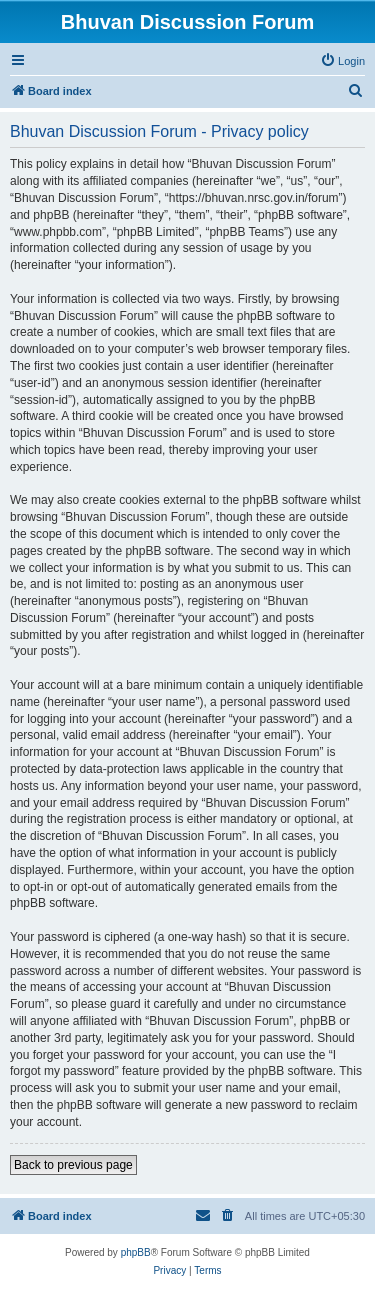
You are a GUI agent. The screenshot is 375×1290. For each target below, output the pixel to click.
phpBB (136, 1252)
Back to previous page (73, 1165)
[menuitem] (342, 61)
